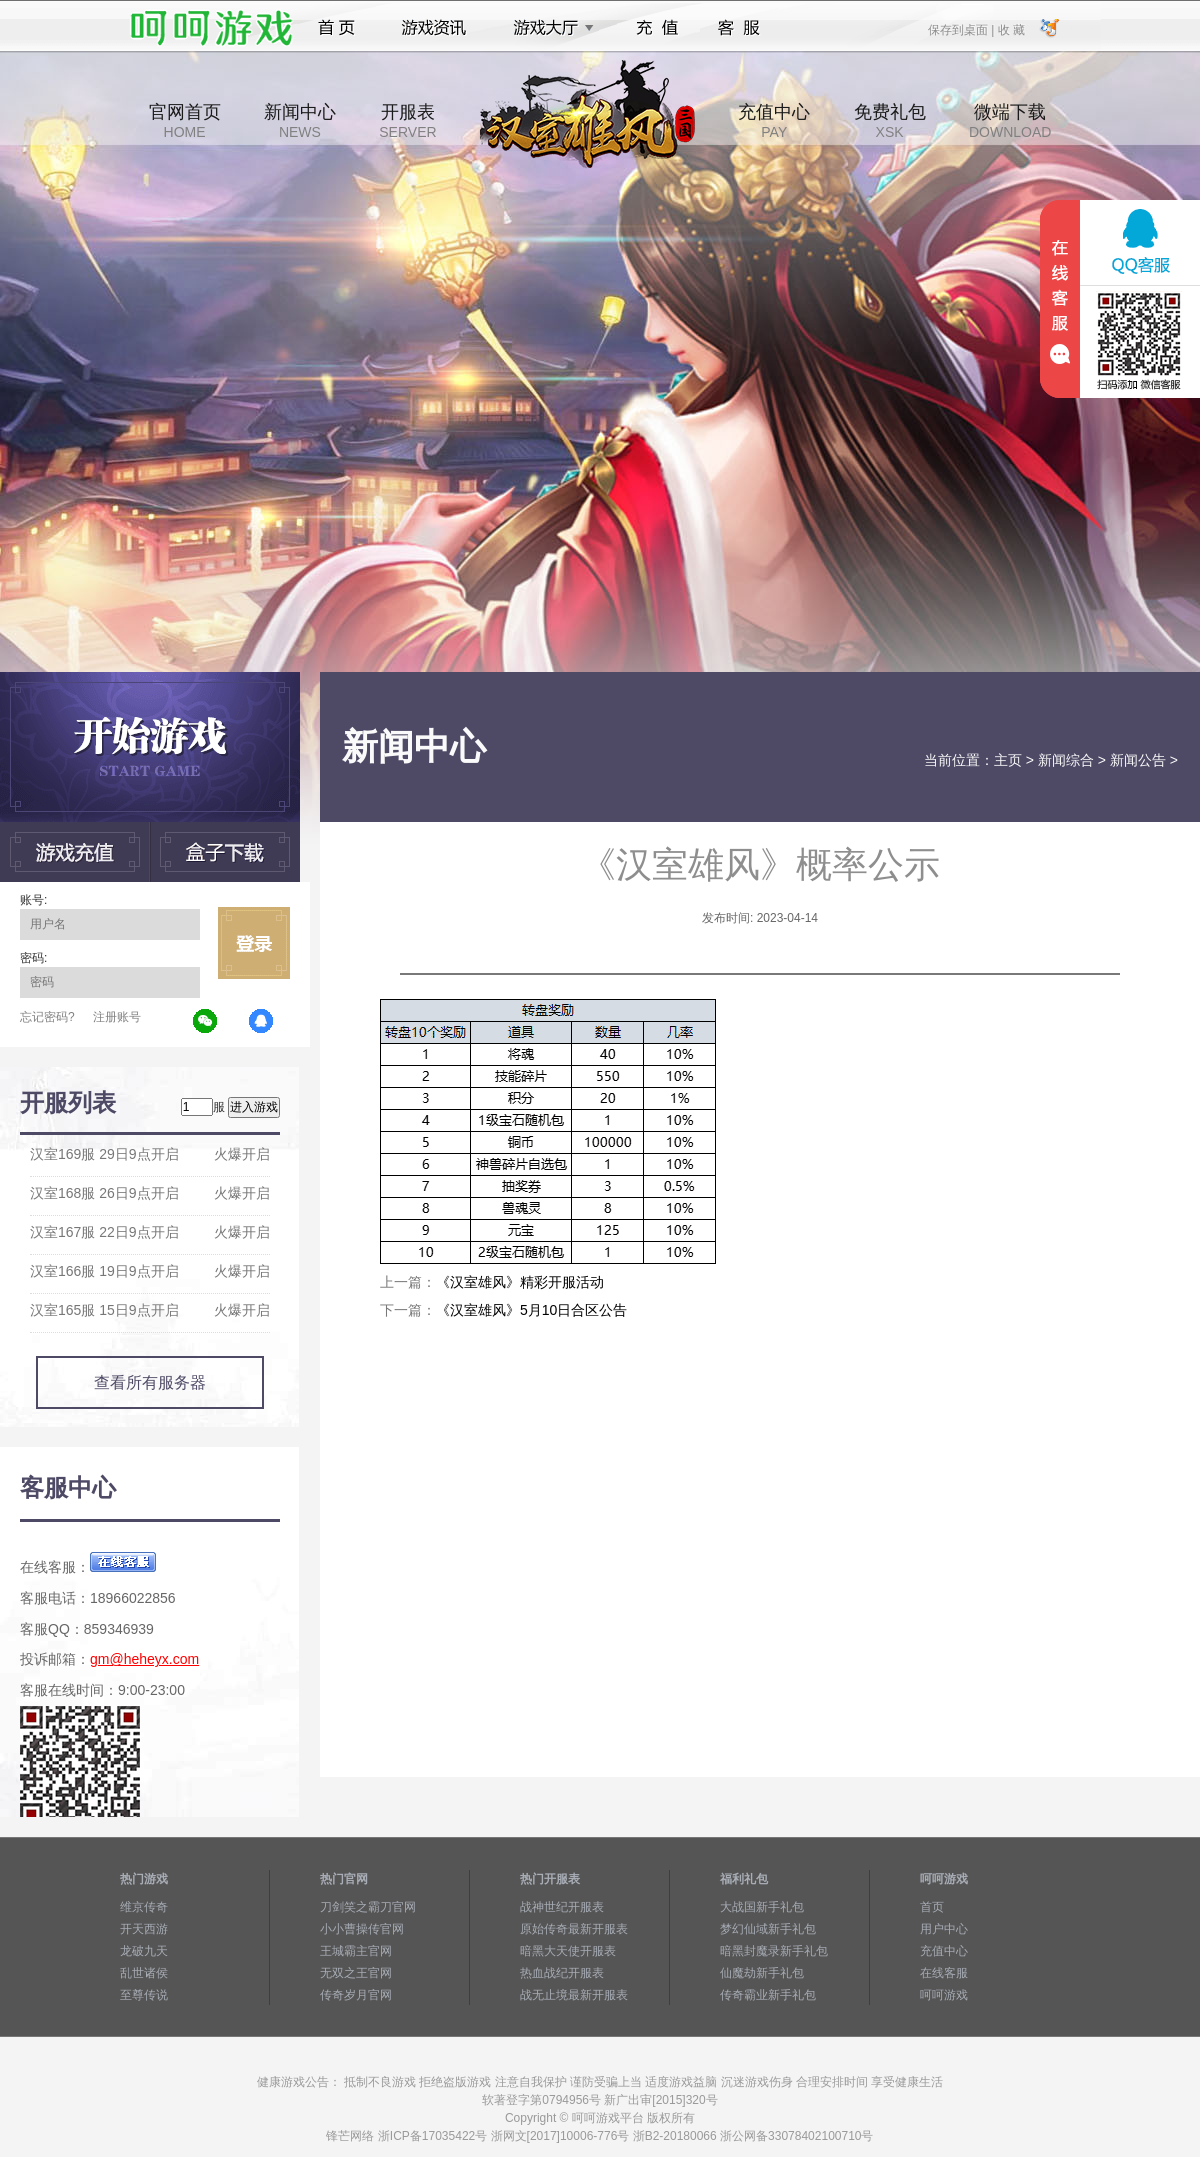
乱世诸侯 (144, 1973)
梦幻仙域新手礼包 (768, 1929)
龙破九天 (144, 1951)
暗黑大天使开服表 (568, 1951)
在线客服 (944, 1973)
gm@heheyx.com (144, 1659)
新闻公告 (1138, 760)
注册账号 (117, 1017)
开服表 (407, 121)
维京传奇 (144, 1907)
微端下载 (1010, 121)
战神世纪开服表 (562, 1907)
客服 (739, 28)
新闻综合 (1066, 760)
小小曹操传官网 (362, 1929)
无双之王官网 (356, 1973)
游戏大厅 (548, 28)
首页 (336, 28)
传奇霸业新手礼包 (768, 1995)
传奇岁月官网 (356, 1995)
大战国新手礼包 (762, 1907)
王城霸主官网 (356, 1951)
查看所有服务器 (150, 1382)
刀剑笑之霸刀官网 (368, 1907)
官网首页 (185, 121)
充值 (656, 28)
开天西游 (144, 1929)
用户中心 (944, 1929)
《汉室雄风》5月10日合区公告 (531, 1310)
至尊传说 (144, 1995)
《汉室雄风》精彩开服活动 (520, 1282)
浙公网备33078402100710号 (796, 2136)
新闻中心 (300, 121)
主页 (1008, 760)
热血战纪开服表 (562, 1973)
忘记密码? (47, 1017)
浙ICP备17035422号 (432, 2136)
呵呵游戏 (944, 1995)
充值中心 (774, 121)
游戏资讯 (434, 28)
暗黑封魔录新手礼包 (774, 1951)
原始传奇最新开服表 (574, 1929)
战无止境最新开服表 (574, 1995)
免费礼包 (890, 121)
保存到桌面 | (962, 29)
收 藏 (1010, 29)
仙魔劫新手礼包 (762, 1973)
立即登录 (254, 943)
